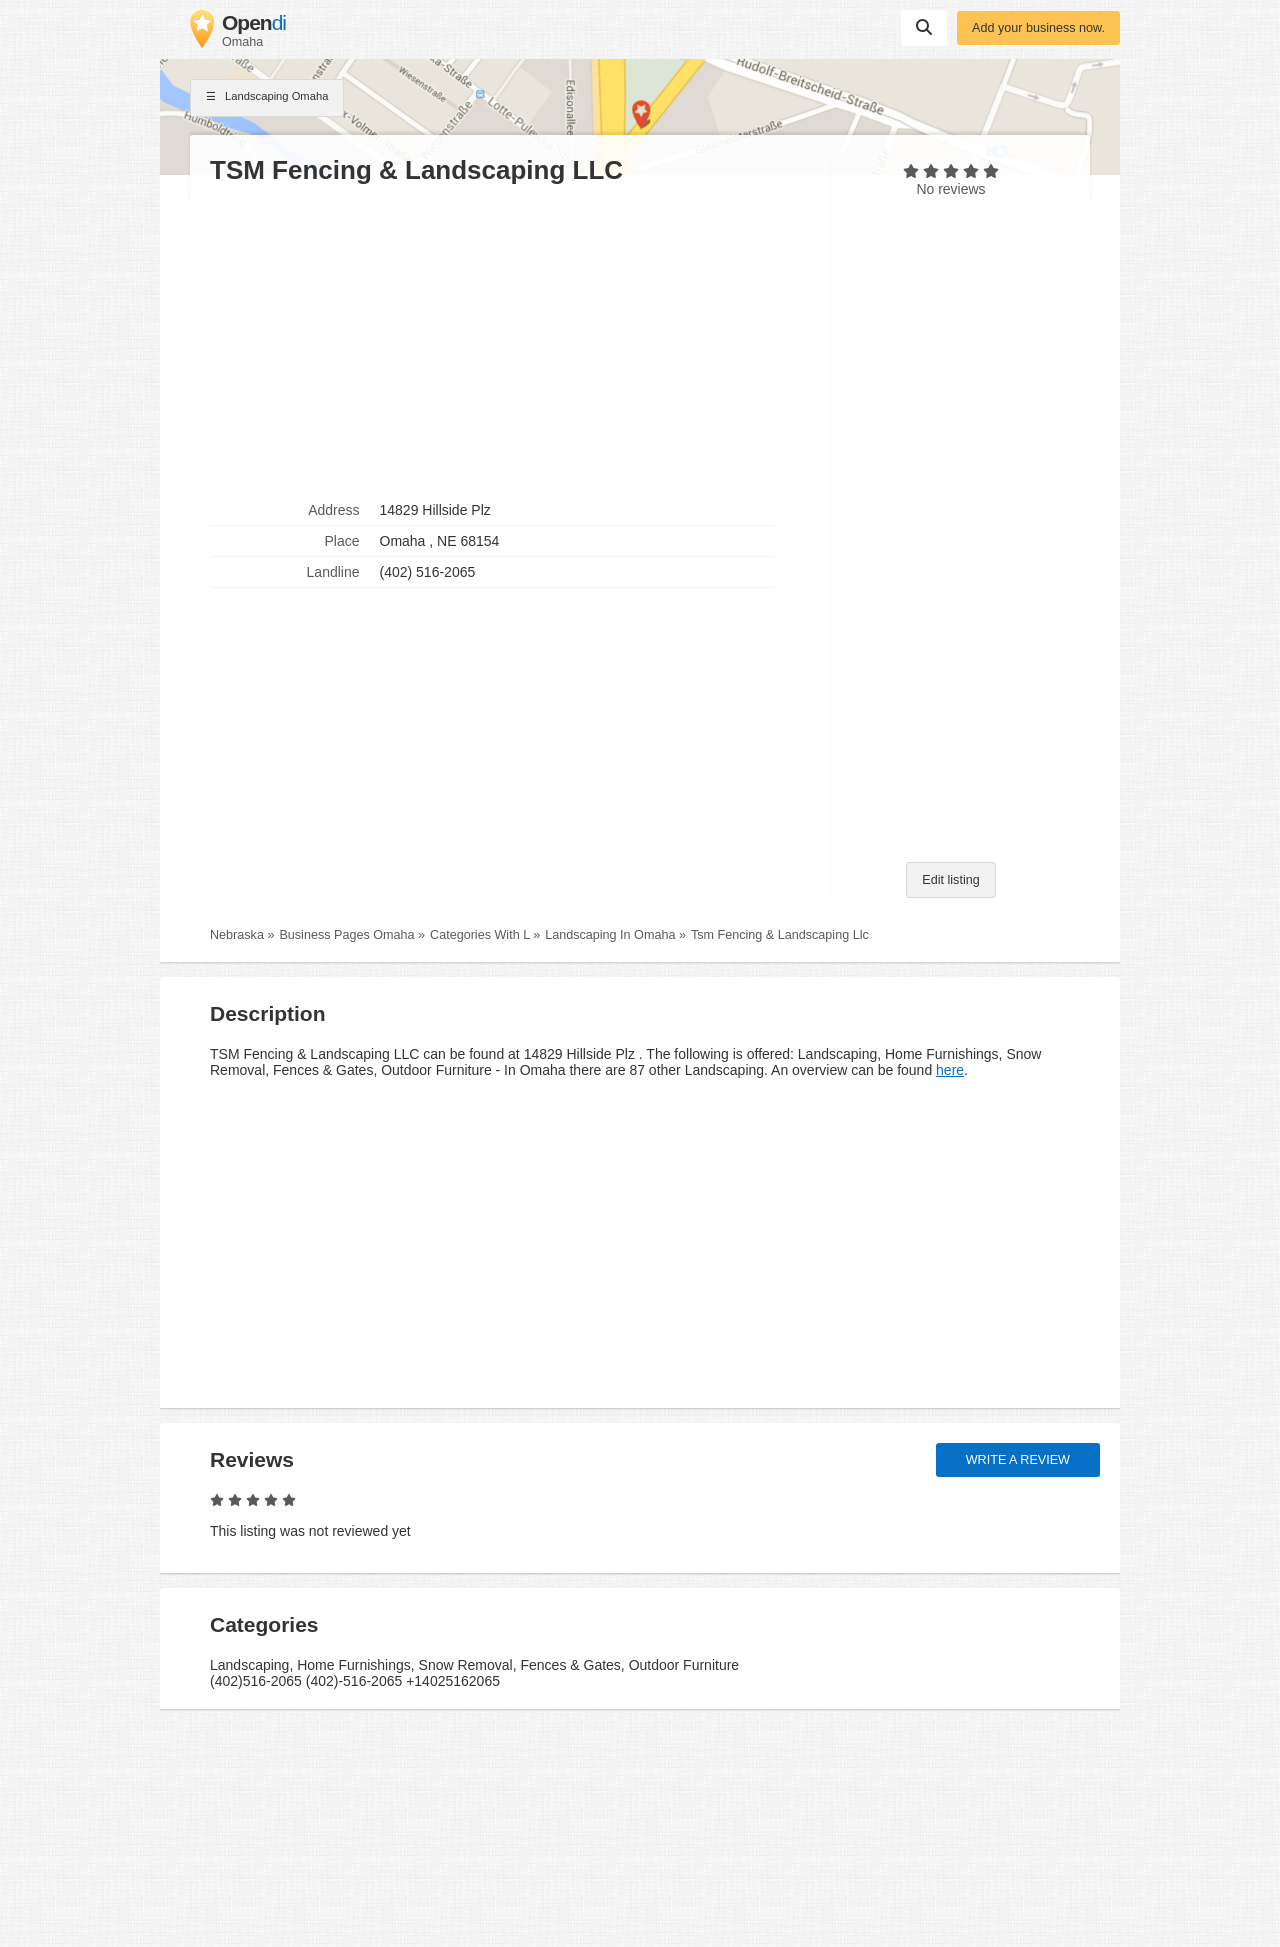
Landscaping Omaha (267, 98)
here (950, 1070)
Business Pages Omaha (346, 935)
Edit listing (950, 880)
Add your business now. (1038, 28)
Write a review (1018, 1460)
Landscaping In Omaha (610, 935)
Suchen (924, 27)
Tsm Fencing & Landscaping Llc (780, 935)
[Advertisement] (510, 341)
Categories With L (480, 935)
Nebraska (237, 935)
